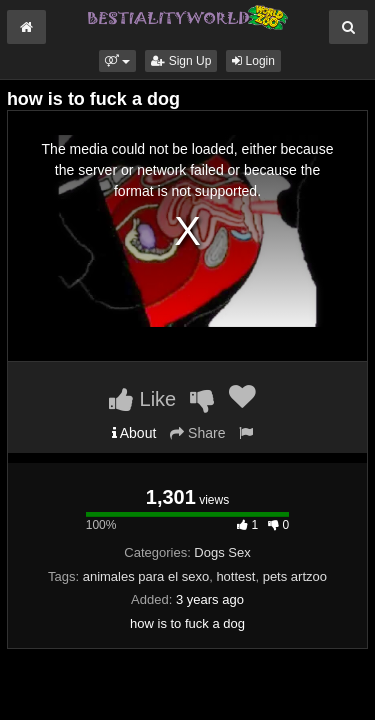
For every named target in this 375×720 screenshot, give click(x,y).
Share (197, 433)
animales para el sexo (146, 576)
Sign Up (181, 61)
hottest (235, 576)
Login (253, 61)
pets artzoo (295, 576)
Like (142, 399)
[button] (117, 61)
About (134, 433)
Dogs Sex (222, 552)
